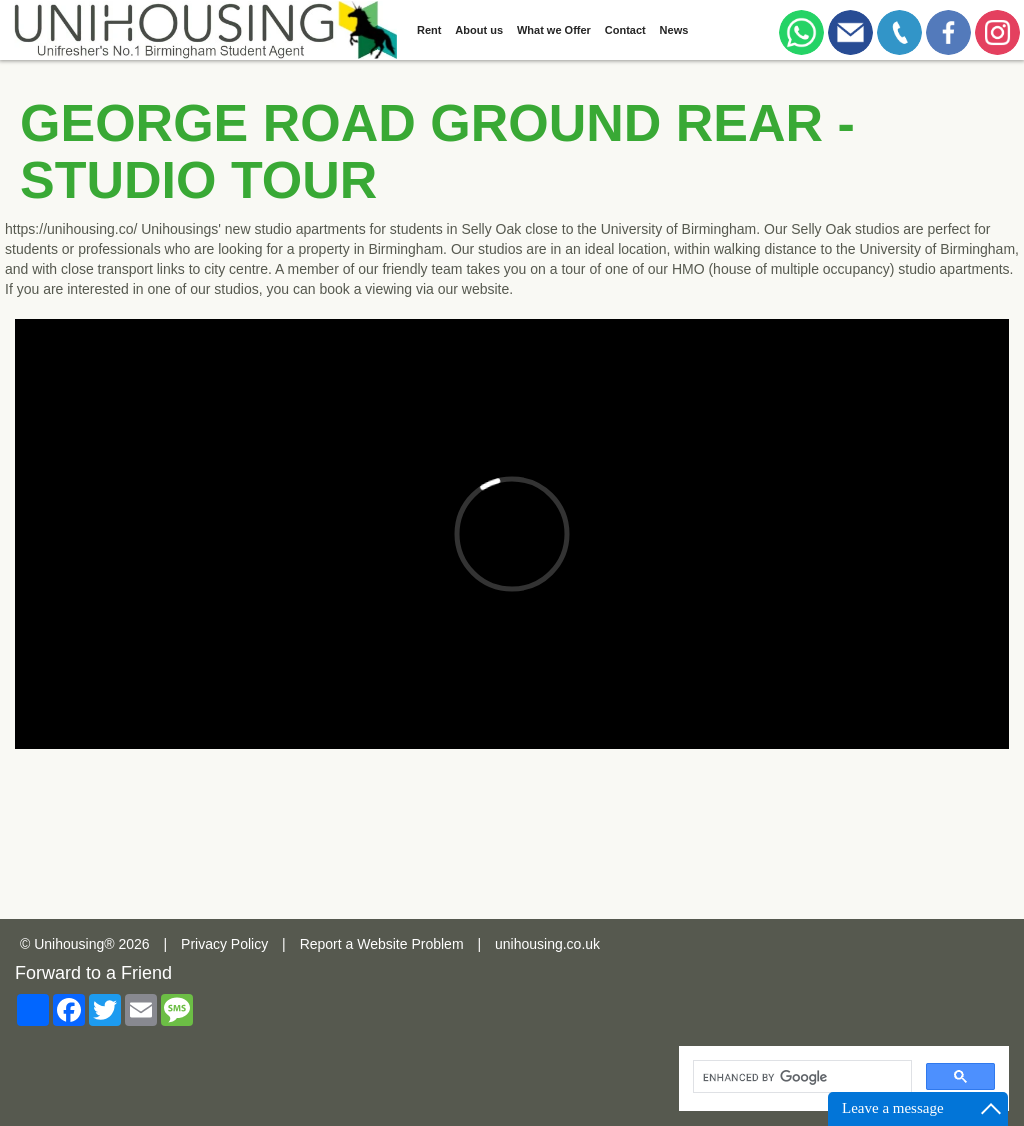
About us (479, 30)
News (674, 30)
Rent (429, 30)
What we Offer (554, 30)
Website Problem (410, 944)
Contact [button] (625, 30)
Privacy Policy (224, 944)
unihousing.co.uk (547, 944)
